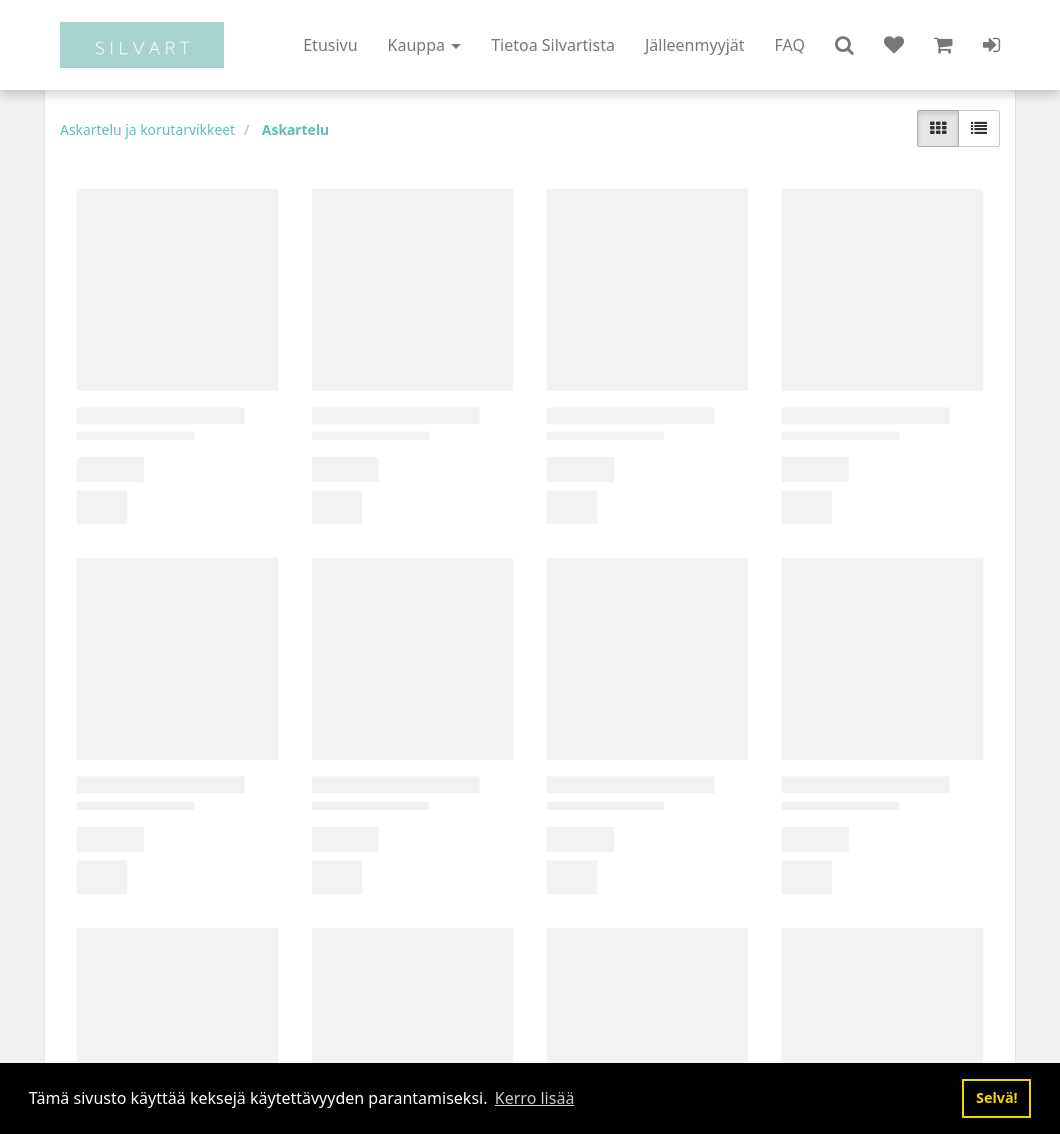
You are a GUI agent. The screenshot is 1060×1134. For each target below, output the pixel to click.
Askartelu (295, 129)
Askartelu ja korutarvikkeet (147, 129)
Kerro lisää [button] (535, 1098)
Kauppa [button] (425, 45)
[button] (844, 45)
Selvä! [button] (997, 1097)
